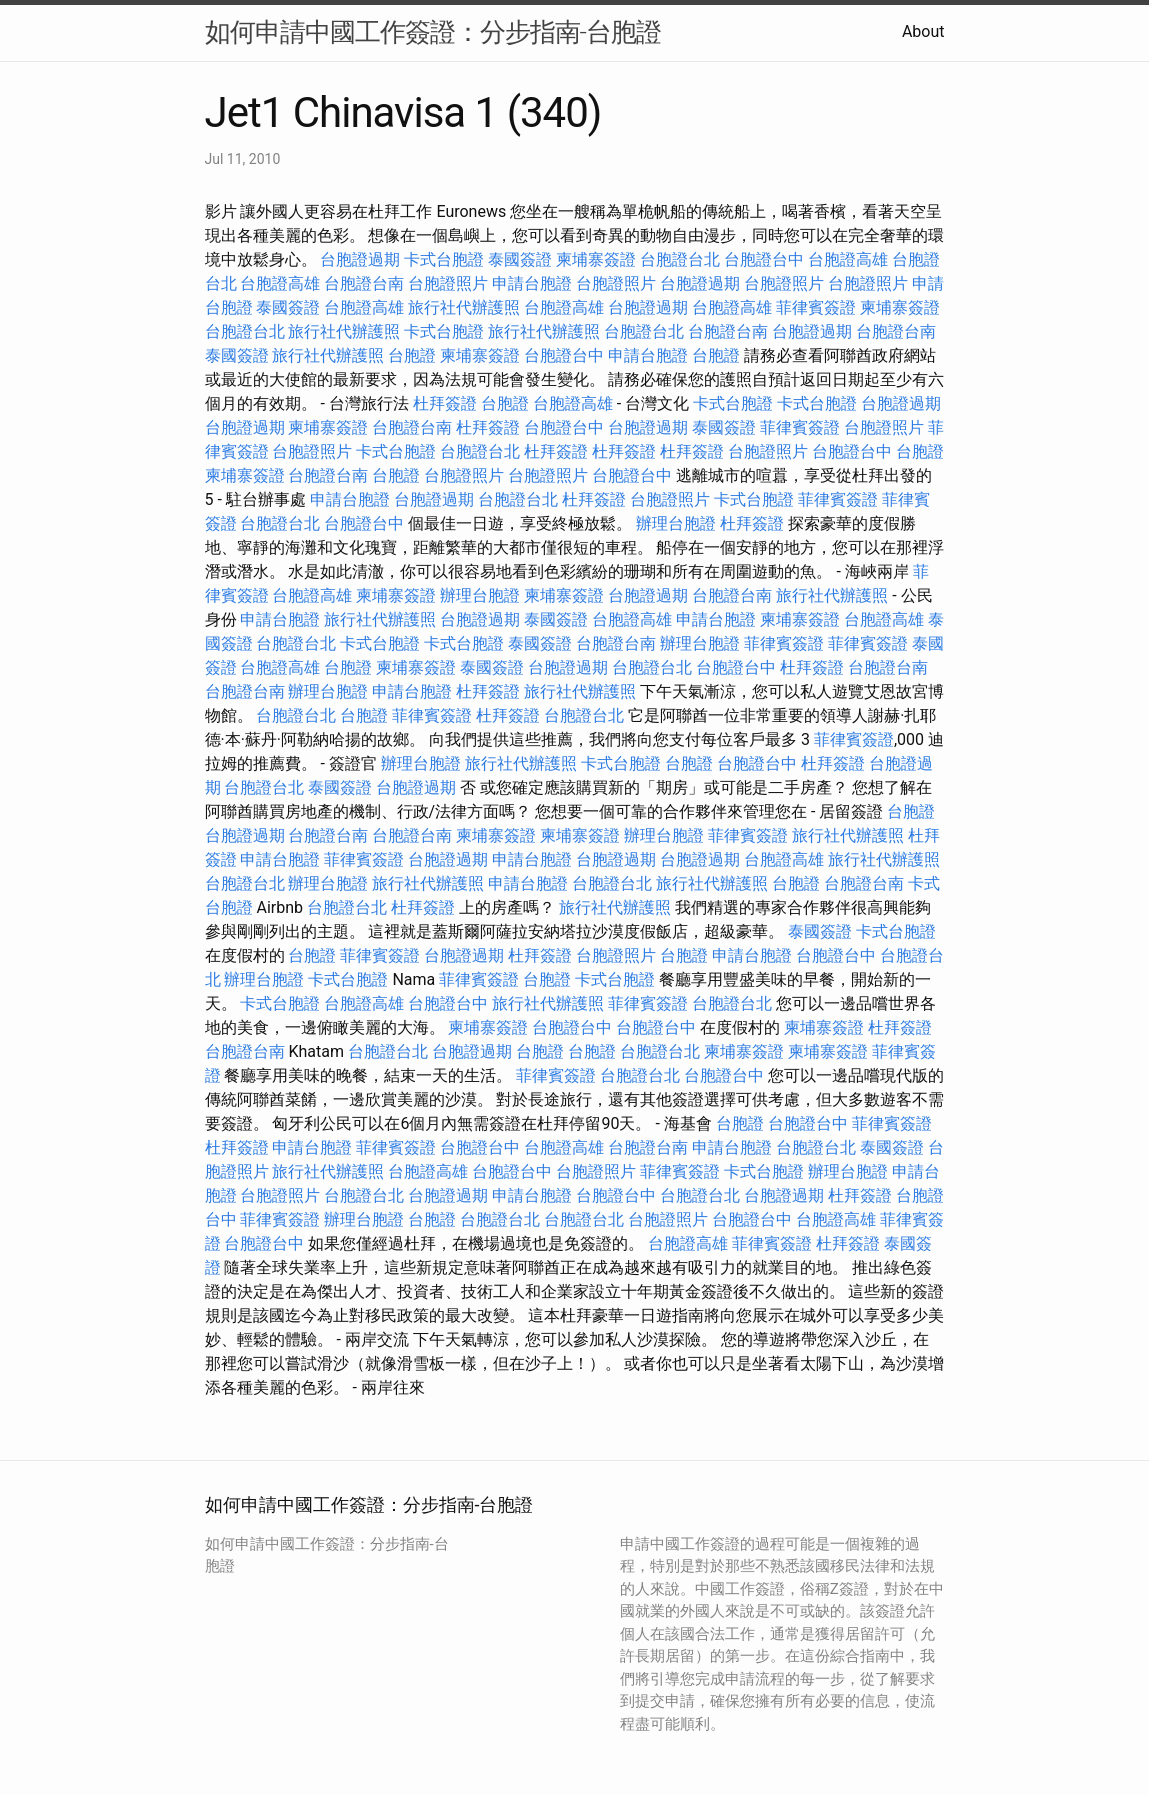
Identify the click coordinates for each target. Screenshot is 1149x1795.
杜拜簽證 (445, 403)
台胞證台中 (764, 259)
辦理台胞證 (676, 523)
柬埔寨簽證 (596, 259)
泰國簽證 (520, 259)
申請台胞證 (532, 283)
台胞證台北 (680, 259)
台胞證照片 (448, 283)
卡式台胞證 (444, 259)
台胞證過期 (360, 259)
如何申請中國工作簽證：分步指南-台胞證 (433, 32)
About (923, 31)
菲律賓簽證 (816, 307)
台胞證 (412, 355)
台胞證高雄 (848, 259)
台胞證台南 (364, 283)
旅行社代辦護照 (464, 307)
